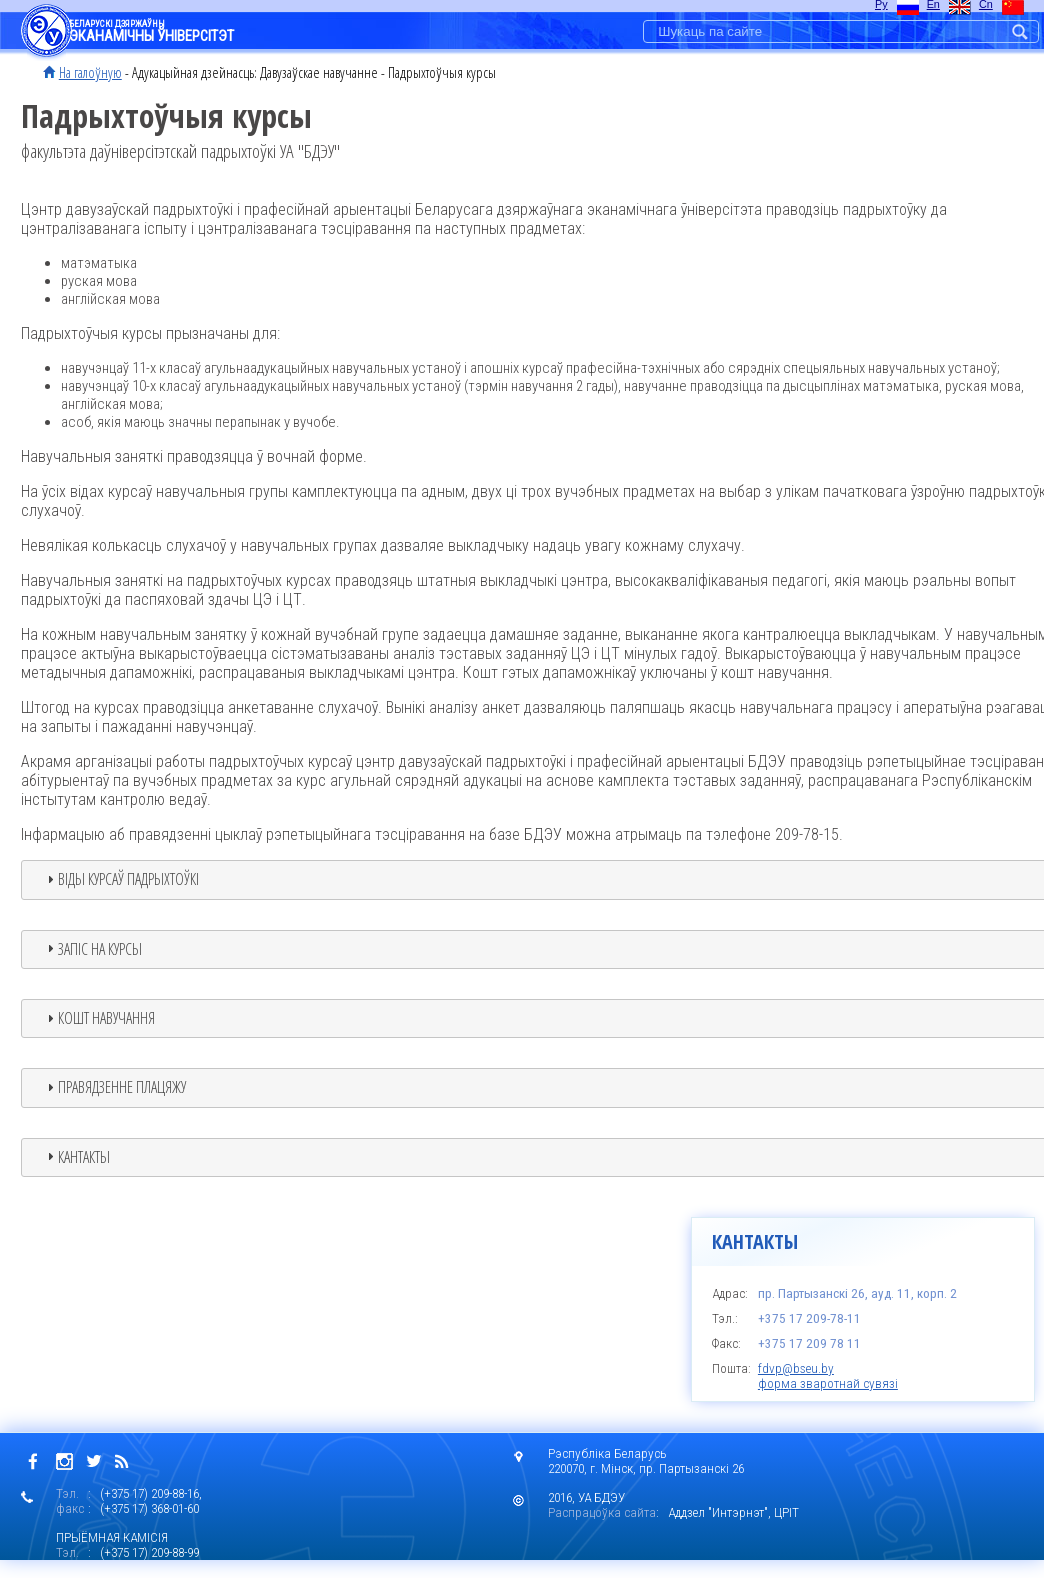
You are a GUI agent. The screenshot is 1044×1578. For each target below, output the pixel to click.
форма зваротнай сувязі (828, 1383)
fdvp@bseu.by (796, 1368)
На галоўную (90, 72)
